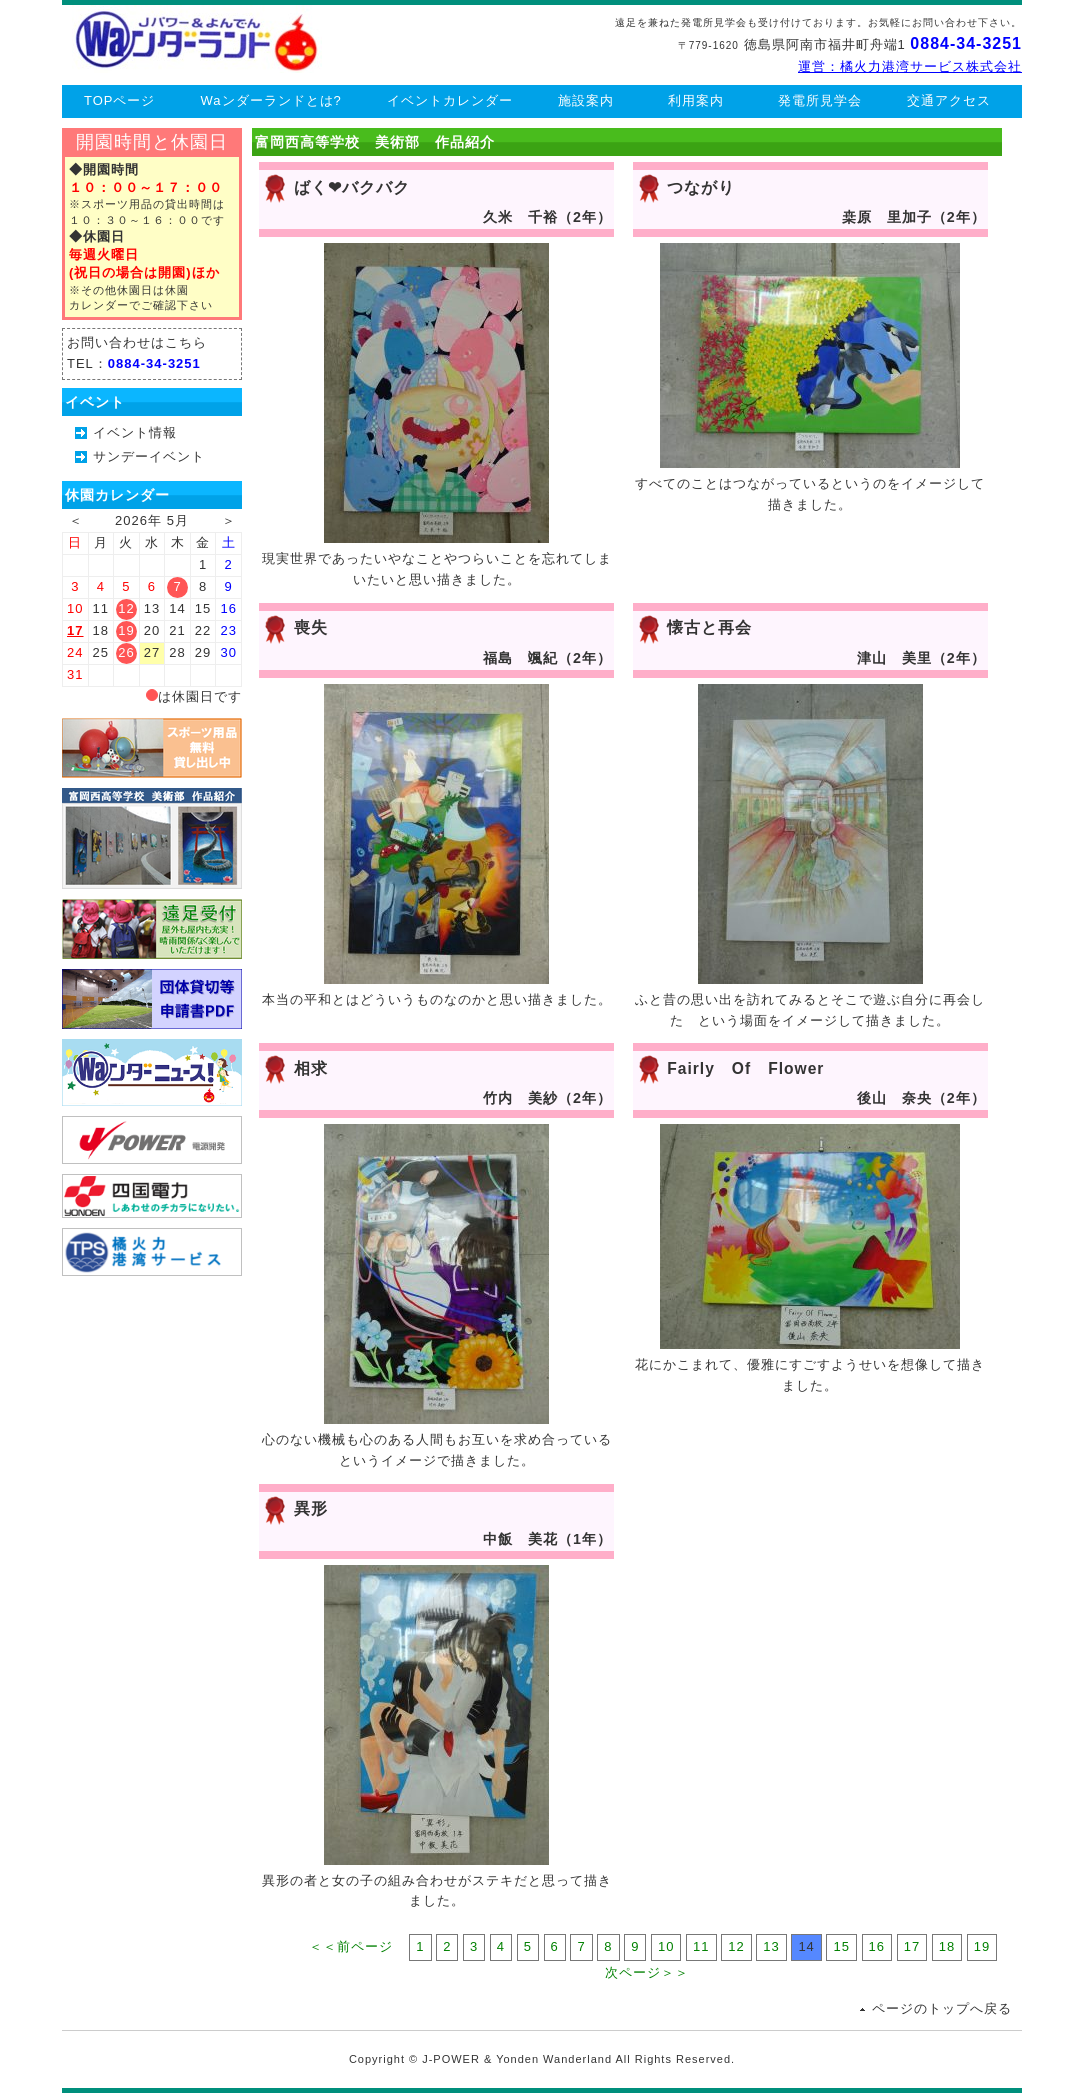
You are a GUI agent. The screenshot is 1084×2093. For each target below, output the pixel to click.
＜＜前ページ (351, 1946)
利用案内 (696, 100)
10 (666, 1946)
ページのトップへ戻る (942, 2008)
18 (947, 1946)
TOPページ (120, 100)
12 (736, 1946)
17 (75, 630)
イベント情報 (135, 432)
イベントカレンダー (450, 100)
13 (771, 1946)
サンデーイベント (149, 456)
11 (701, 1946)
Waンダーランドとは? (271, 100)
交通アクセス (949, 100)
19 (982, 1946)
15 (841, 1946)
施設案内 (586, 100)
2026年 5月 (152, 520)
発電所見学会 (820, 100)
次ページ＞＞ (647, 1972)
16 (877, 1946)
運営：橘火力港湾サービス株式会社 (910, 66)
